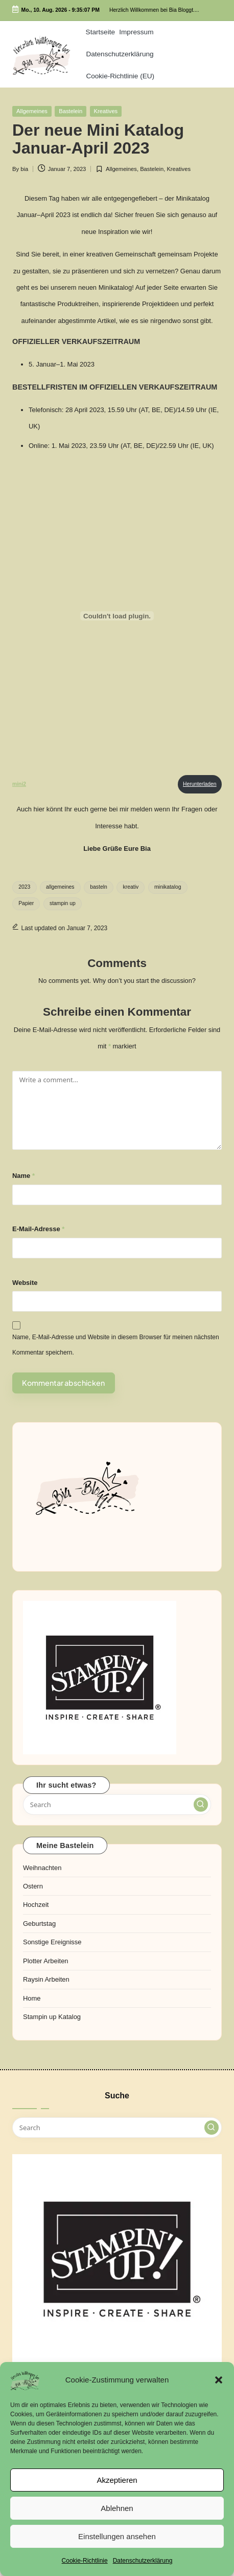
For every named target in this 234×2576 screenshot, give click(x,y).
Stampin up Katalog (52, 2017)
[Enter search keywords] (117, 1804)
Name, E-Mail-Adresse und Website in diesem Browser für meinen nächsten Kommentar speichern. (115, 1345)
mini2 (19, 784)
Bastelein (70, 111)
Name (23, 1175)
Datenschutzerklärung (143, 2560)
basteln (98, 887)
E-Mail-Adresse (38, 1229)
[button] (219, 2380)
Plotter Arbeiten (45, 1961)
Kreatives (106, 111)
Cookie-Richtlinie (85, 2560)
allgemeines (60, 887)
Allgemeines (32, 111)
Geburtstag (39, 1923)
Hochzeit (36, 1904)
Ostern (33, 1886)
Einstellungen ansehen (117, 2536)
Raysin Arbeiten (46, 1979)
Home (32, 1998)
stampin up (63, 903)
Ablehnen (117, 2508)
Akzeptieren (117, 2480)
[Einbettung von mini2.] (117, 615)
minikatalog (167, 887)
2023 (24, 887)
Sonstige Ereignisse (52, 1942)
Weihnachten (42, 1868)
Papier (26, 903)
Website (24, 1282)
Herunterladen (200, 784)
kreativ (131, 887)
